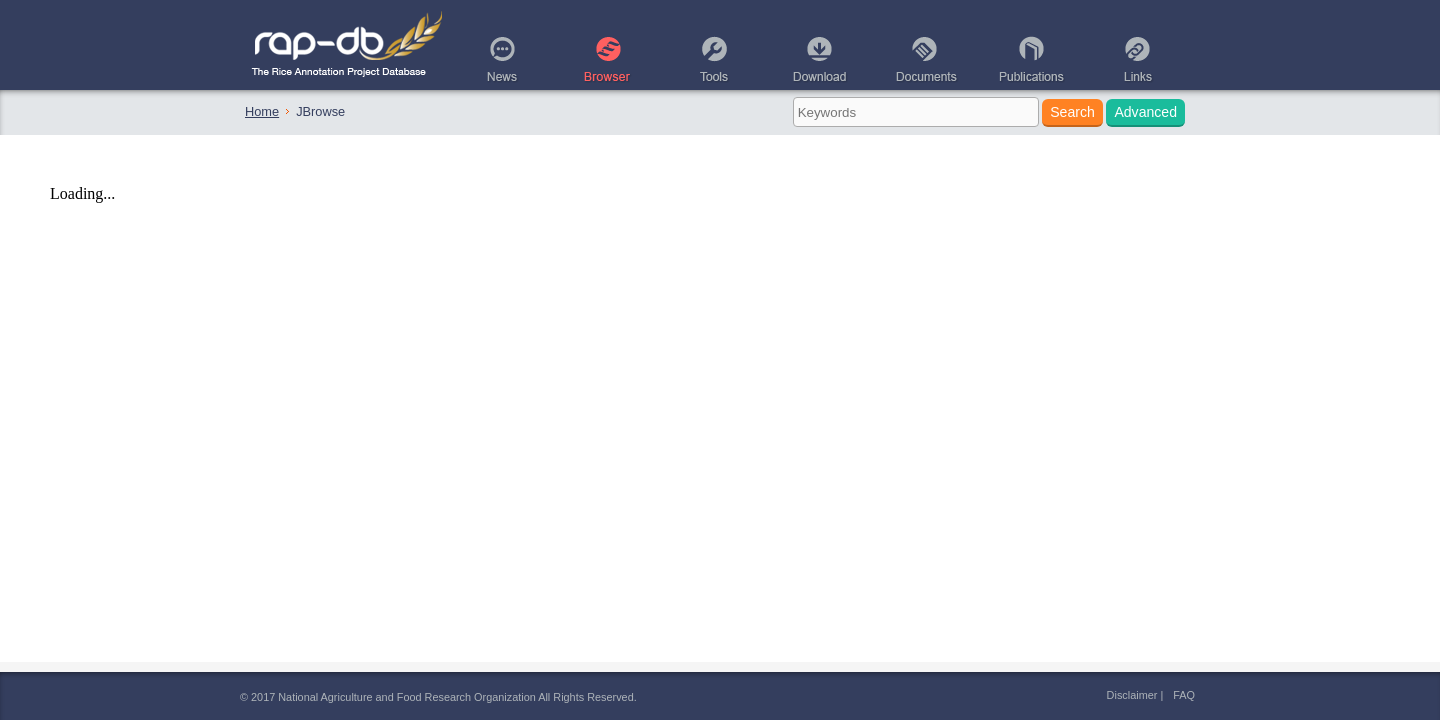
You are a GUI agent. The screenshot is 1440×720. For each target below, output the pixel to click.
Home (262, 111)
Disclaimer (1132, 695)
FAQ (1184, 695)
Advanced (1145, 112)
